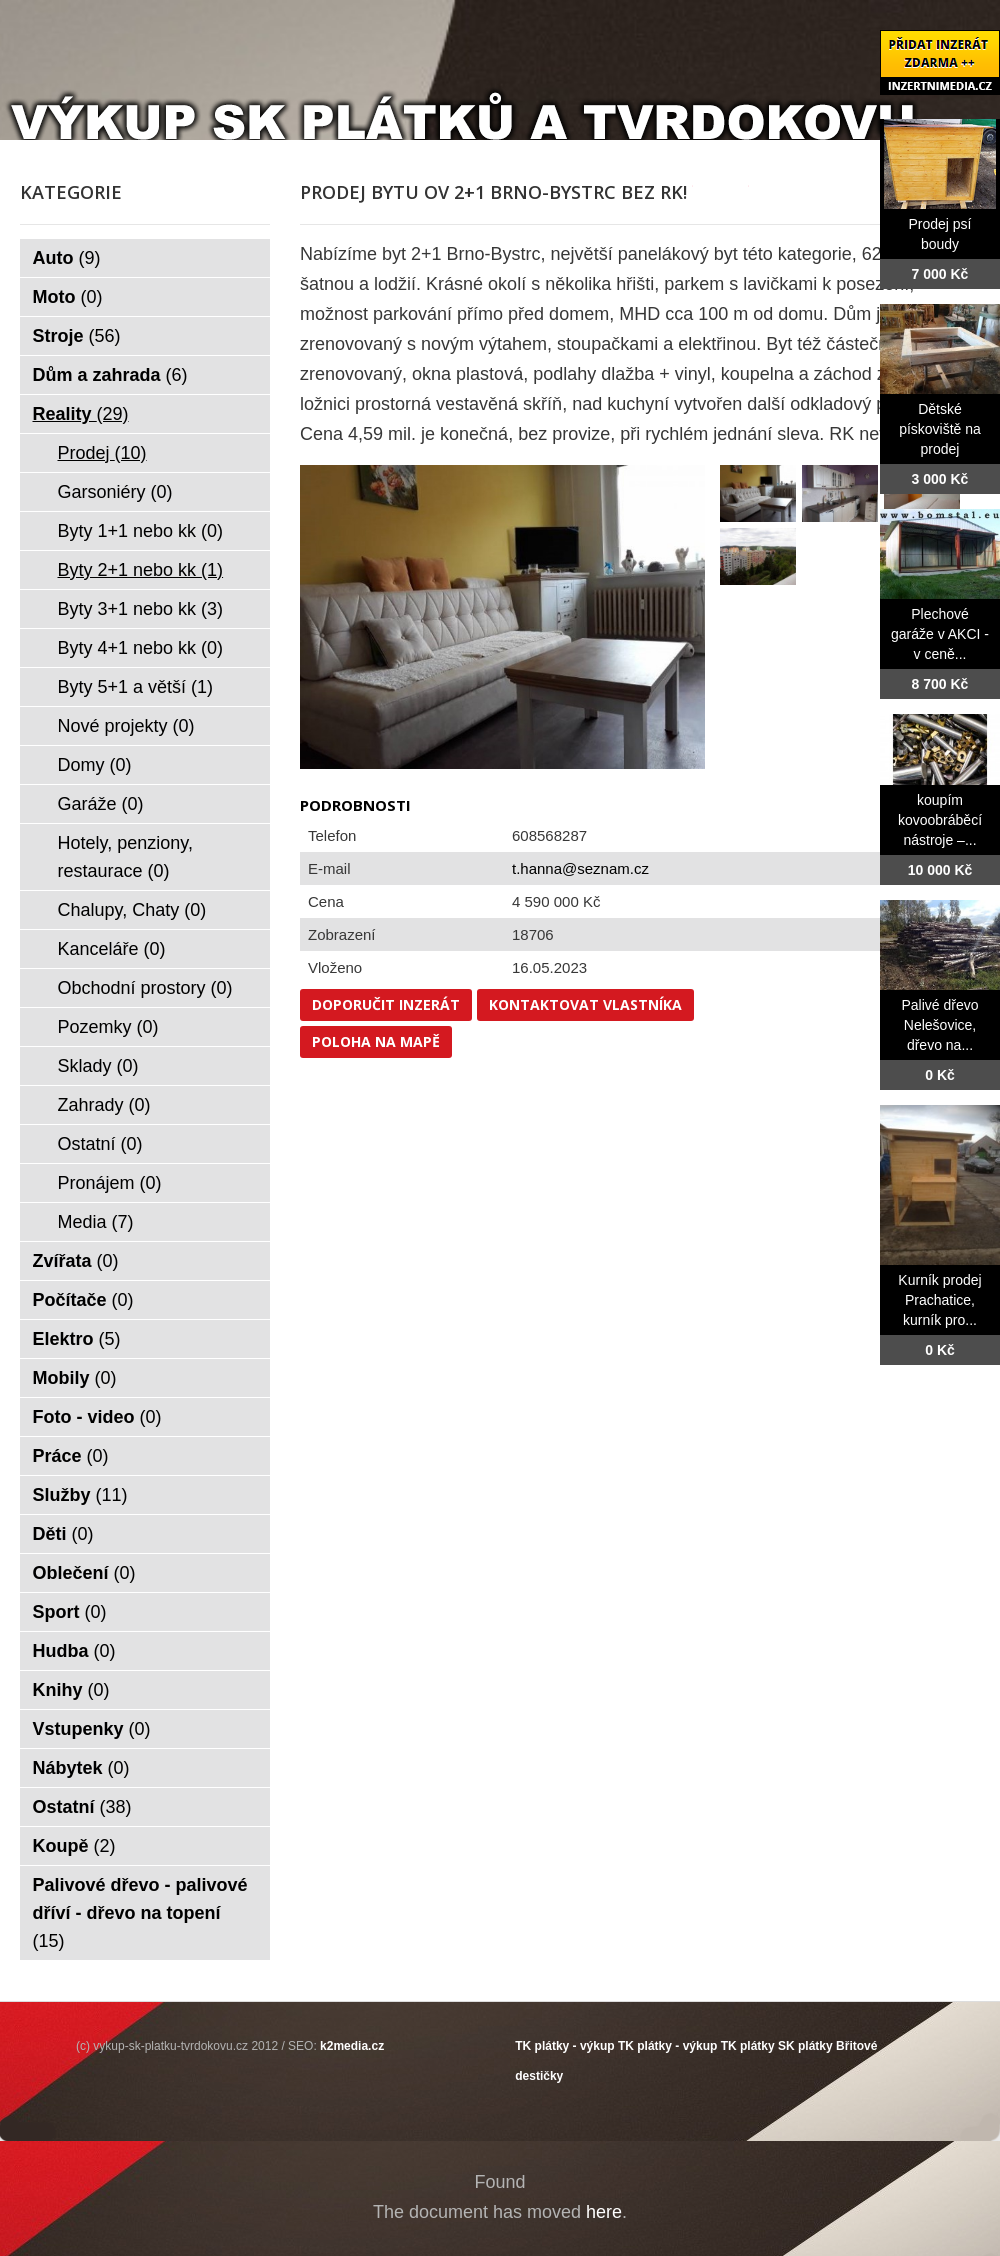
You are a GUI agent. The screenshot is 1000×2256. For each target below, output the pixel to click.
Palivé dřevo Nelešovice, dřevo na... (939, 1025)
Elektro (77, 1339)
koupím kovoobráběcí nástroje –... (940, 820)
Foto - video (97, 1417)
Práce (71, 1456)
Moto (68, 297)
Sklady (98, 1066)
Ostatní (100, 1144)
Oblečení (84, 1573)
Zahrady (104, 1105)
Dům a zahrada (110, 375)
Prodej (102, 453)
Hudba (74, 1651)
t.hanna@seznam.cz (580, 868)
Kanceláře (112, 949)
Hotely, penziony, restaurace (125, 857)
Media (96, 1222)
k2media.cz (352, 2046)
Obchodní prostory (145, 988)
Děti (63, 1534)
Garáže (101, 804)
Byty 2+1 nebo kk (141, 570)
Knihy (71, 1690)
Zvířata (76, 1261)
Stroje (77, 336)
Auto (67, 258)
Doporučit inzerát (386, 1004)
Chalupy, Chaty (132, 910)
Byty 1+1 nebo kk (141, 531)
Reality (81, 414)
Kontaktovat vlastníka (585, 1004)
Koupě (74, 1846)
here (604, 2212)
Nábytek (81, 1768)
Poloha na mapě (376, 1041)
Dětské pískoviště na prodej (940, 429)
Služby (80, 1495)
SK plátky (805, 2046)
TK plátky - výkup (564, 2046)
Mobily (75, 1378)
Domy (95, 765)
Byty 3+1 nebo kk (141, 609)
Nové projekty (126, 726)
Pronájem (110, 1183)
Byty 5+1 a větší (136, 687)
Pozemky (108, 1027)
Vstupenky (92, 1729)
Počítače (83, 1300)
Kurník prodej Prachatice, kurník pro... (939, 1300)
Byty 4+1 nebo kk (141, 648)
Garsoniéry (115, 492)
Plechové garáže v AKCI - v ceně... (940, 634)
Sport (70, 1612)
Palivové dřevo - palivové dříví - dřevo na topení (140, 1913)
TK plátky (748, 2046)
